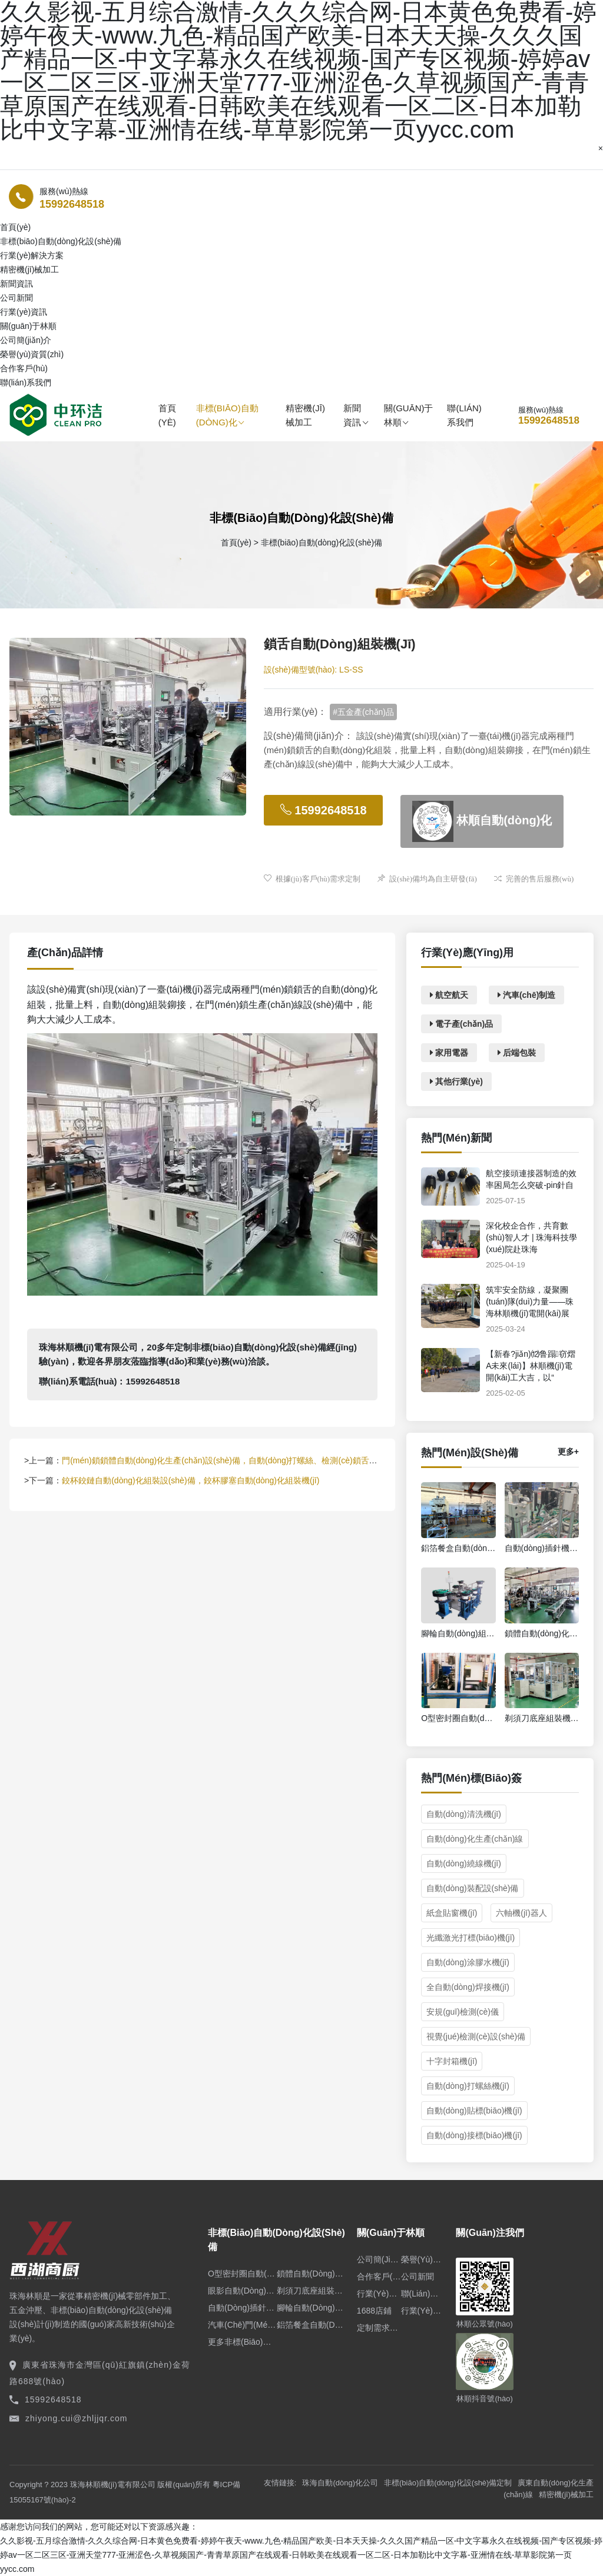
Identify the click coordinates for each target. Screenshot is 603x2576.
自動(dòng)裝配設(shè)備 (472, 1888)
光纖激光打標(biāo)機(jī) (470, 1937)
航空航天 (449, 995)
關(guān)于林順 (408, 415)
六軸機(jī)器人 (521, 1913)
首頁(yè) (167, 415)
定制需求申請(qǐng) (379, 2327)
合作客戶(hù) (24, 368)
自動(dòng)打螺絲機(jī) (467, 2086)
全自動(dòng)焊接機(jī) (467, 1987)
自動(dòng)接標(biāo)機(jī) (474, 2135)
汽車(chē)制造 (526, 995)
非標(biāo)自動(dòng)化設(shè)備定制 (448, 2482)
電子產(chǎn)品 (461, 1024)
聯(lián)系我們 (25, 382)
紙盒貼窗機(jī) (451, 1913)
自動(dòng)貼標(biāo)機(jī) (474, 2110)
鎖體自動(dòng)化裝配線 (311, 2273)
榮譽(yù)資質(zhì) (32, 354)
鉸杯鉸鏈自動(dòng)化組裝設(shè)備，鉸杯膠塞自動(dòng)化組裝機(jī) (190, 1480)
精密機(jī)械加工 (29, 269)
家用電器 (449, 1052)
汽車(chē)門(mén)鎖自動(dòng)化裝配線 (242, 2324)
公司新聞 (16, 297)
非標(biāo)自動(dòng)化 (227, 415)
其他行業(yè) (456, 1081)
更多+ (568, 1451)
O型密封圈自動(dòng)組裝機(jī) (242, 2273)
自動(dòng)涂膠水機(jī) (467, 1962)
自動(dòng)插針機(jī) (242, 2307)
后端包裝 (517, 1052)
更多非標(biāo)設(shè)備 (242, 2342)
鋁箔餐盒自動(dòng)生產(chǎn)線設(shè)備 (311, 2324)
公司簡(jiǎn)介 (25, 340)
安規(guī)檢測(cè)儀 (462, 2011)
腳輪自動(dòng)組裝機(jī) (311, 2307)
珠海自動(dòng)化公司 (340, 2482)
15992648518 (71, 204)
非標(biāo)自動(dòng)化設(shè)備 (60, 241)
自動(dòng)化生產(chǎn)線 (474, 1838)
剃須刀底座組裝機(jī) (311, 2290)
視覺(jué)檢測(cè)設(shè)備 (475, 2036)
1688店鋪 (374, 2310)
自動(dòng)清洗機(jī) (463, 1814)
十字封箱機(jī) (451, 2061)
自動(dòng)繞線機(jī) (463, 1863)
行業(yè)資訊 (23, 312)
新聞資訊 (355, 415)
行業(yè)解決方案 (32, 255)
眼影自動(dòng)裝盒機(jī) (242, 2290)
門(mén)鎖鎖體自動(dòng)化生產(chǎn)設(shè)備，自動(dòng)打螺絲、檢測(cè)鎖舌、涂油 (227, 1460)
